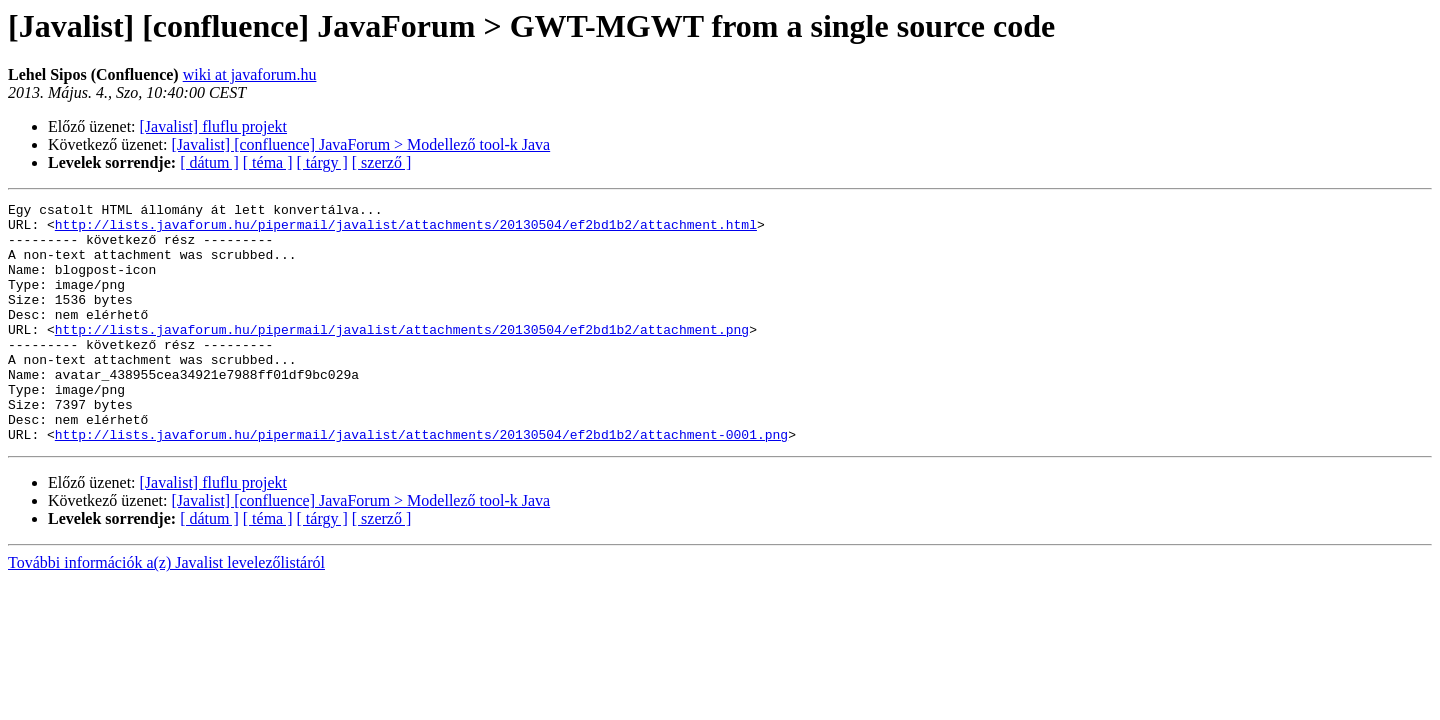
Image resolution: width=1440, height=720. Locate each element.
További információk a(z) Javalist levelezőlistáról (166, 610)
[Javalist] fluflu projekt (214, 126)
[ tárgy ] (322, 162)
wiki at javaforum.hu (250, 74)
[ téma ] (268, 162)
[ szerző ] (382, 162)
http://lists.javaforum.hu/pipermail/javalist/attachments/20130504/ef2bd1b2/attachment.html (406, 230)
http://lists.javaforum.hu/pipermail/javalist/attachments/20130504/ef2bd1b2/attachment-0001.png (421, 482)
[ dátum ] (209, 162)
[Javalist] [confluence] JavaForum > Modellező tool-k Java (361, 144)
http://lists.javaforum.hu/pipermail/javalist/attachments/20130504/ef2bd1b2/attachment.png (402, 356)
